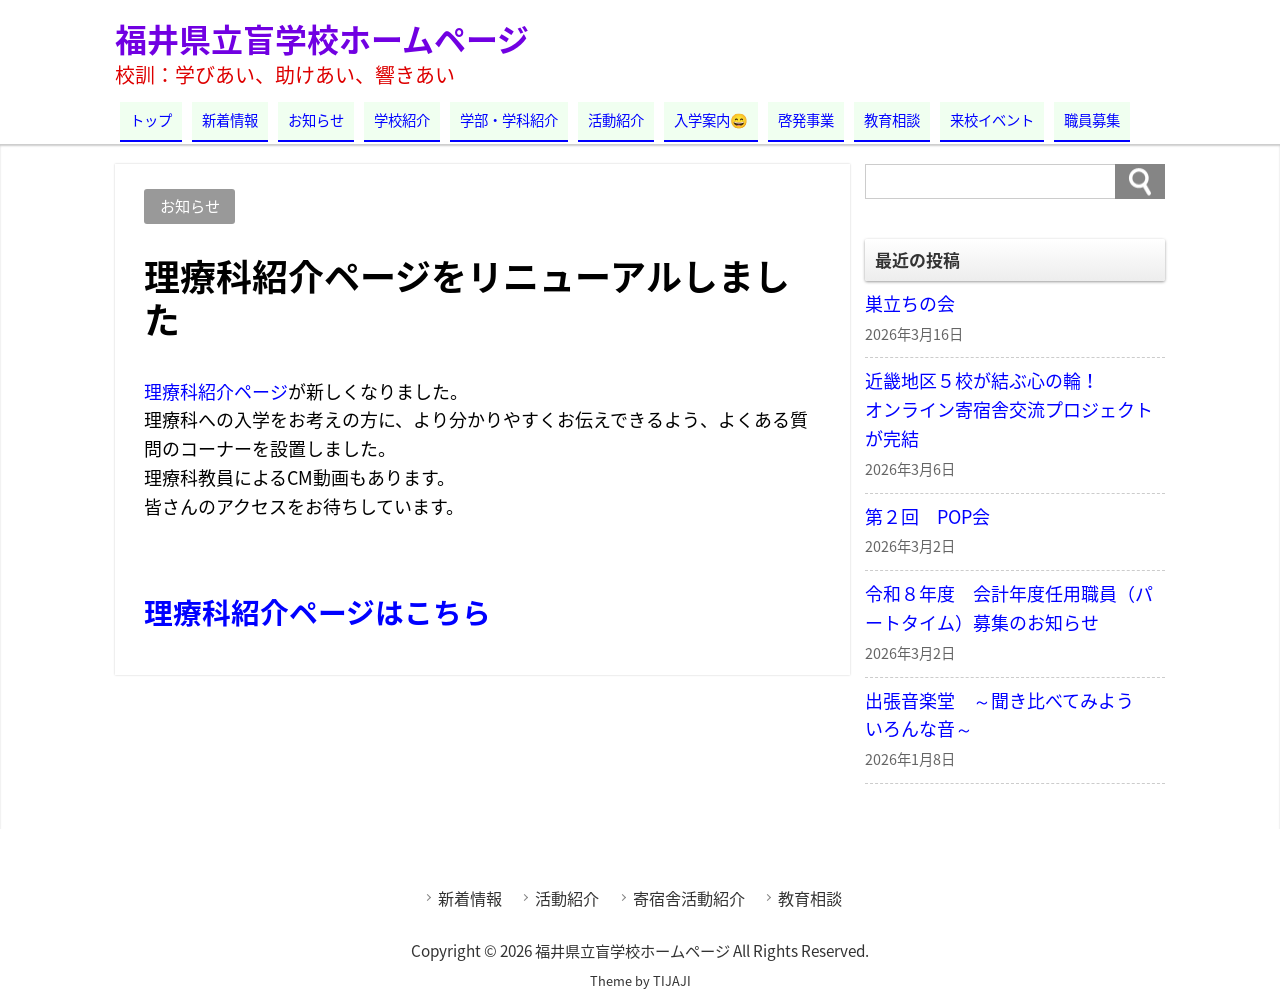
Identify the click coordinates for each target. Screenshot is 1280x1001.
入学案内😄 (711, 120)
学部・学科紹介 (509, 120)
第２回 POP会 (927, 516)
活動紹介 (616, 120)
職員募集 (1092, 120)
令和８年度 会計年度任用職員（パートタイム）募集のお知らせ (1009, 608)
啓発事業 (806, 120)
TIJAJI (672, 980)
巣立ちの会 (910, 303)
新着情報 (230, 120)
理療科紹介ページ (216, 391)
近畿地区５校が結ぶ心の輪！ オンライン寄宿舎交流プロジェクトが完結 (1015, 409)
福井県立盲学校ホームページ (322, 38)
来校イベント (992, 120)
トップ (151, 120)
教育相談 (892, 120)
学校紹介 (402, 120)
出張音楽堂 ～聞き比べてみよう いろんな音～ (1008, 715)
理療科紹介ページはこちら (317, 612)
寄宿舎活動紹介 (689, 898)
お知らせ (316, 120)
